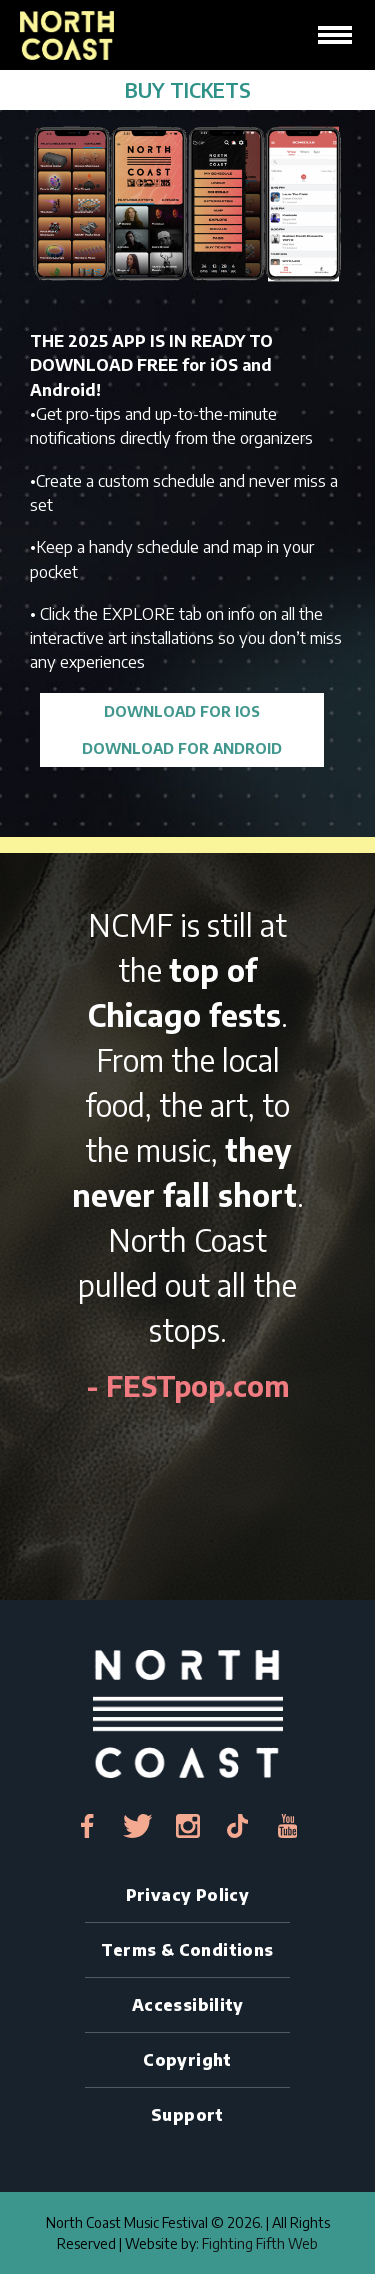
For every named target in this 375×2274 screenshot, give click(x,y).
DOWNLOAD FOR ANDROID (182, 748)
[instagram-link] (188, 1826)
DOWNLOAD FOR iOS (182, 711)
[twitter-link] (138, 1826)
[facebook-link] (88, 1826)
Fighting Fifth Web (260, 2243)
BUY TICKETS (188, 89)
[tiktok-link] (238, 1826)
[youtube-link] (288, 1826)
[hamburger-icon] (335, 35)
